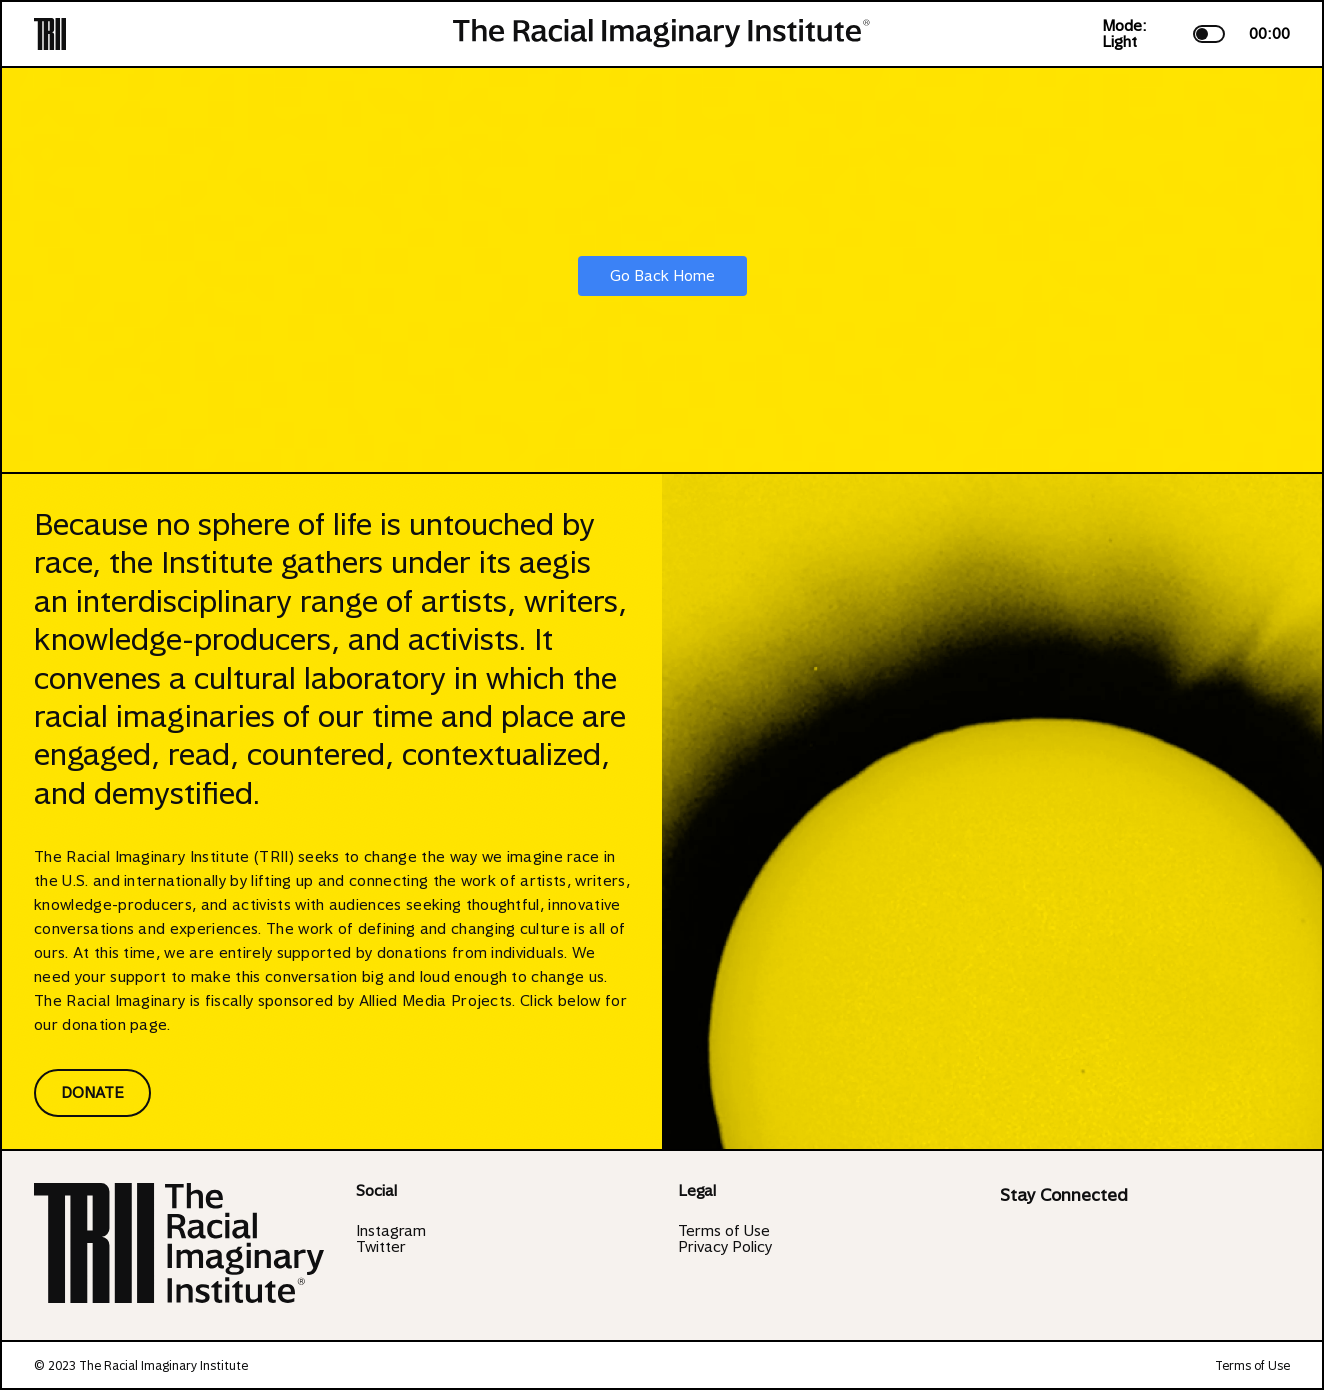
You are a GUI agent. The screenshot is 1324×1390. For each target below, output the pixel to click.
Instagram (391, 1231)
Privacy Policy (725, 1247)
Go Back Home (662, 276)
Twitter (381, 1247)
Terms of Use (724, 1231)
